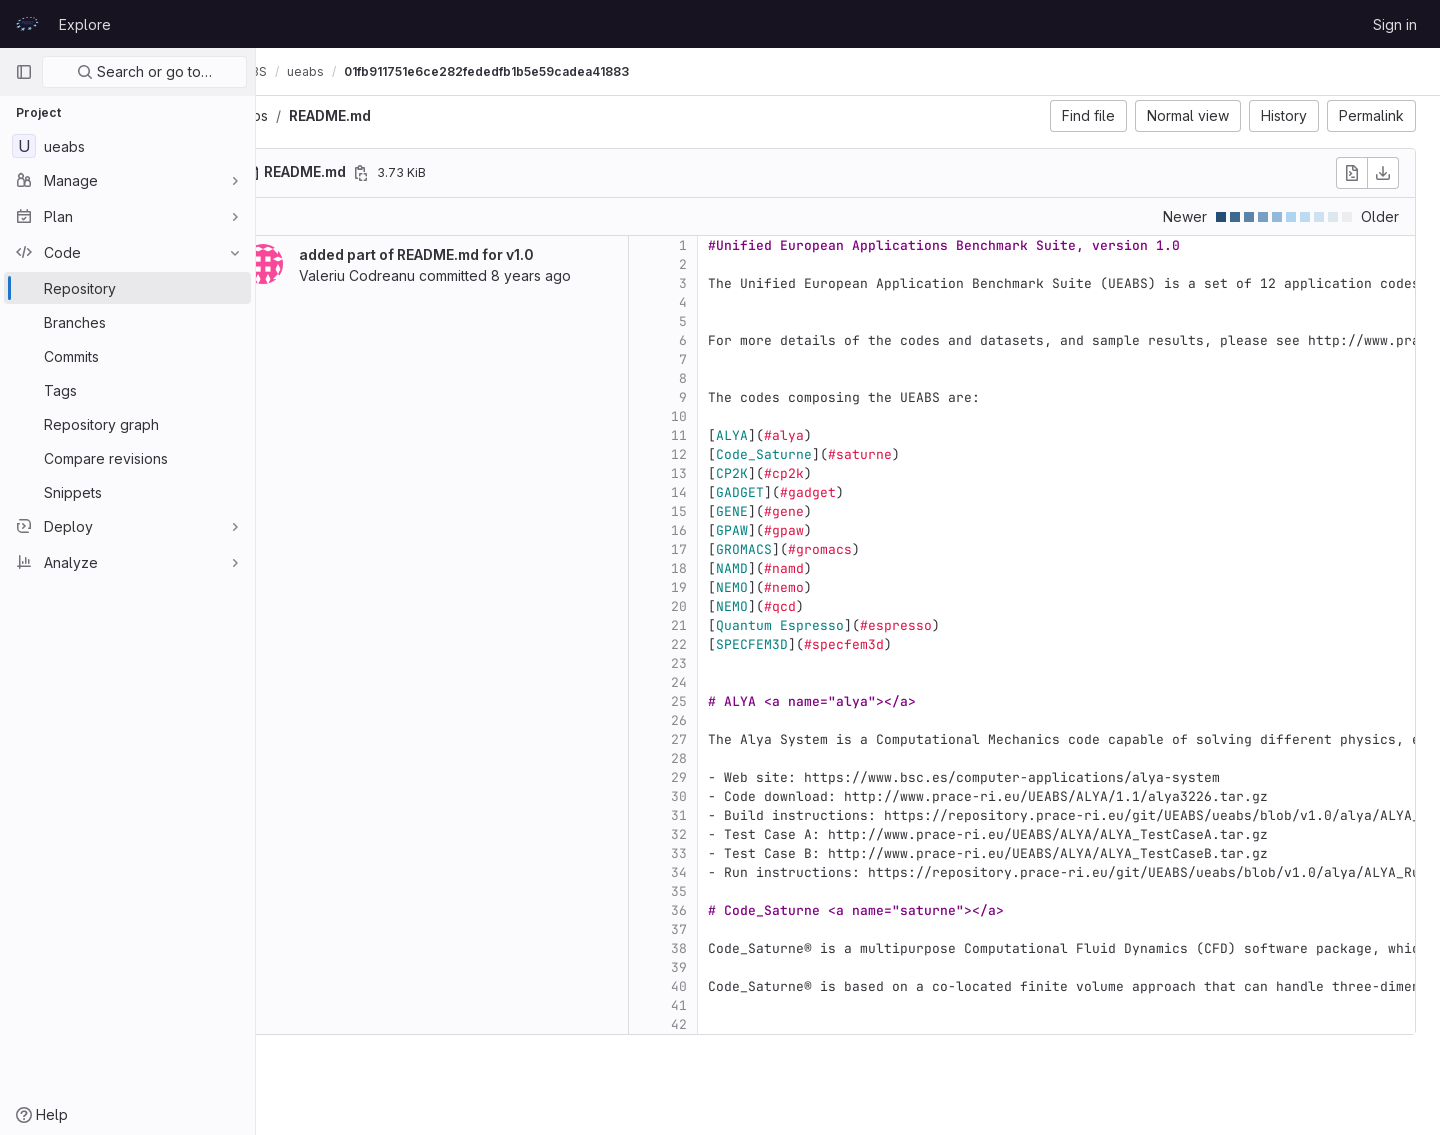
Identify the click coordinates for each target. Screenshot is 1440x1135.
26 (732, 720)
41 (732, 1005)
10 (732, 416)
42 (732, 1024)
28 (732, 758)
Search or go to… (144, 71)
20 (732, 606)
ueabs (300, 115)
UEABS (300, 71)
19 (732, 587)
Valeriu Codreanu (410, 275)
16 (732, 530)
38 (732, 948)
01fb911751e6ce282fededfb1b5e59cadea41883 (539, 71)
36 (732, 910)
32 (732, 834)
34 (732, 872)
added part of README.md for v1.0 (469, 254)
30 (732, 796)
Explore (85, 24)
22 (732, 644)
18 (732, 568)
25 (732, 701)
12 (732, 454)
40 (732, 986)
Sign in (1395, 24)
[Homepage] (27, 24)
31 (732, 815)
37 (732, 929)
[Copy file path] (414, 173)
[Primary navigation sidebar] (24, 72)
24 (732, 682)
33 (732, 853)
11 (732, 435)
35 (732, 891)
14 (732, 492)
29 (732, 777)
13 (732, 473)
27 (732, 739)
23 (732, 663)
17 (732, 549)
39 (732, 967)
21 (732, 625)
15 (732, 511)
